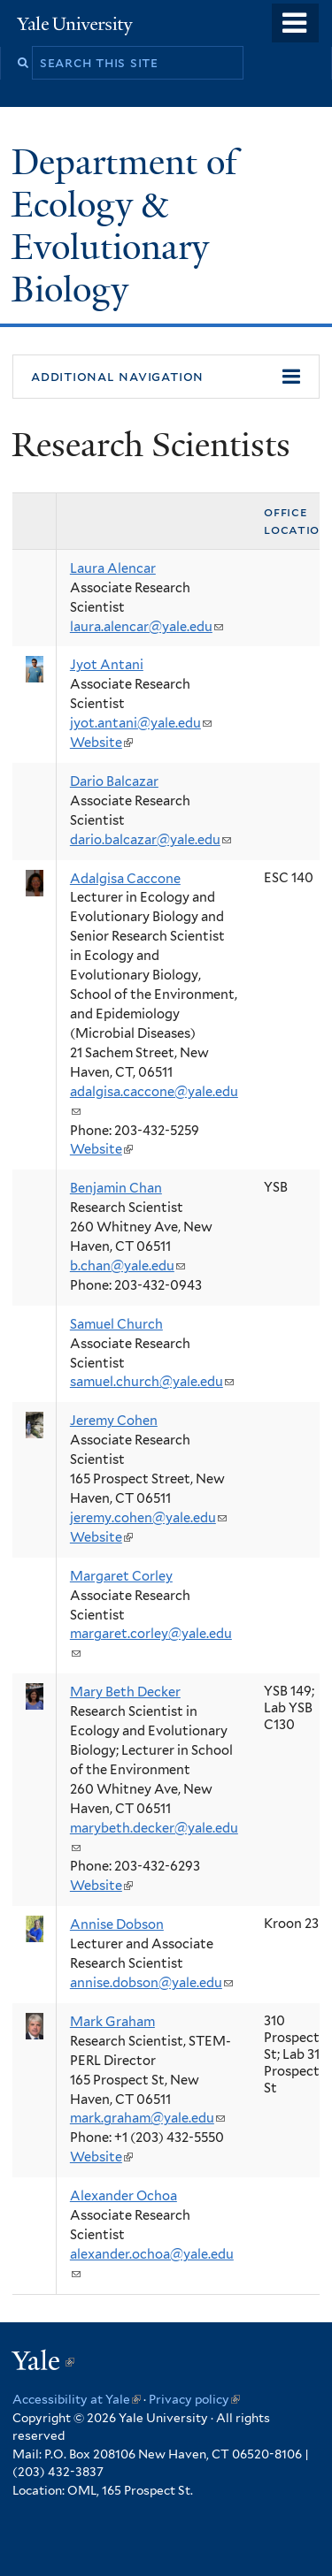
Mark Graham (112, 2022)
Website (101, 743)
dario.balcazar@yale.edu (150, 840)
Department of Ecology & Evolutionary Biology (124, 225)
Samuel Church (116, 1324)
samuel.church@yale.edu (152, 1382)
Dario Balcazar (114, 781)
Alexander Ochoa (123, 2196)
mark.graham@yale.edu (147, 2118)
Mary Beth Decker (125, 1692)
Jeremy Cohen (114, 1421)
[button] (166, 376)
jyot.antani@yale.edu (141, 723)
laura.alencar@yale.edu (146, 627)
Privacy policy (194, 2399)
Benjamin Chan (116, 1188)
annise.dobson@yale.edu (151, 1983)
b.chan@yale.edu (127, 1266)
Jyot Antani (106, 665)
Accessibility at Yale (76, 2399)
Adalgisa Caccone (125, 879)
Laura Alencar (113, 568)
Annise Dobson (117, 1924)
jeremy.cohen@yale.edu (148, 1518)
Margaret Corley (121, 1576)
